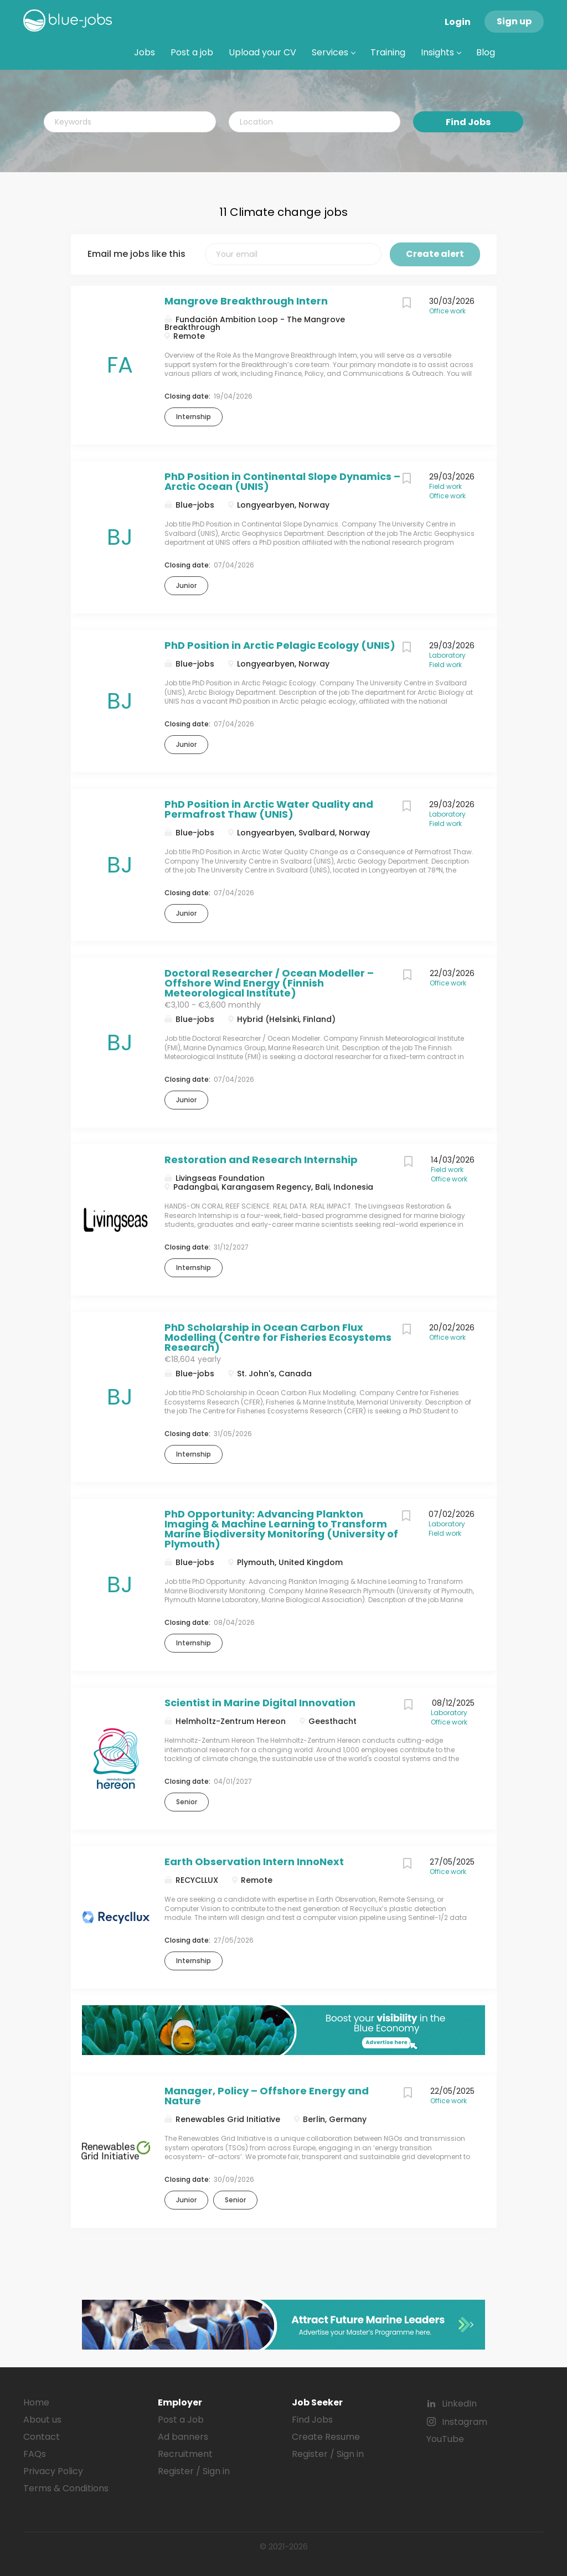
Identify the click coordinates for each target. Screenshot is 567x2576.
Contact (41, 2436)
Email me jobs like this (136, 254)
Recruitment (185, 2454)
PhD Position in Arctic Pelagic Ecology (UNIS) (279, 645)
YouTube (445, 2439)
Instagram (464, 2421)
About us (42, 2419)
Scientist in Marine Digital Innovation (259, 1703)
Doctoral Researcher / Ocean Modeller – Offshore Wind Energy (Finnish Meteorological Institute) (269, 983)
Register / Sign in (194, 2471)
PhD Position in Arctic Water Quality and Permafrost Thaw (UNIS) (268, 809)
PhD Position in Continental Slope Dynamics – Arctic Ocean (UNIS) (282, 481)
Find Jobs (468, 122)
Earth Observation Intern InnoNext (254, 1861)
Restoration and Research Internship (261, 1159)
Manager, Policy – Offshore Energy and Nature (266, 2096)
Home (36, 2402)
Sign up (514, 21)
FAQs (34, 2454)
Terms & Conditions (66, 2488)
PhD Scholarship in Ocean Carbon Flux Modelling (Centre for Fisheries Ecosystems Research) (277, 1337)
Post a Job (181, 2419)
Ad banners (183, 2436)
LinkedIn (459, 2403)
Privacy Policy (53, 2471)
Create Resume (326, 2436)
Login (458, 22)
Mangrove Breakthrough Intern (246, 301)
